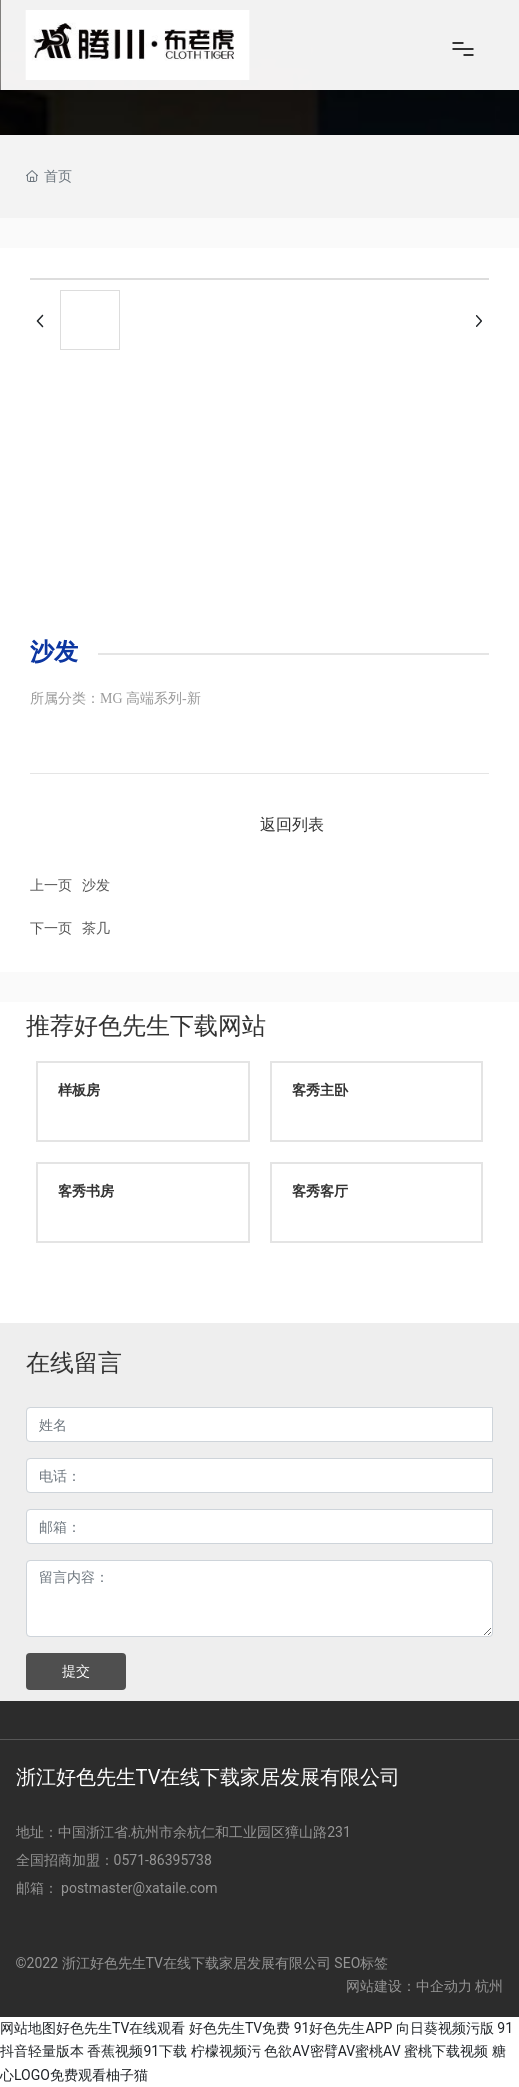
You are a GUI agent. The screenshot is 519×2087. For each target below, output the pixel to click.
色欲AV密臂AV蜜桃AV (332, 2051)
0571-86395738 (165, 1860)
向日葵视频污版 (445, 2028)
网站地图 (28, 2028)
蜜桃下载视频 (446, 2051)
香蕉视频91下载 (137, 2051)
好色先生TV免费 (239, 2028)
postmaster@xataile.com (139, 1888)
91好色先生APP (343, 2028)
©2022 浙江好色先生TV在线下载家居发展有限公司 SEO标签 (202, 1963)
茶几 (96, 928)
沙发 (96, 885)
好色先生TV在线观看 (120, 2028)
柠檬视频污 (226, 2051)
